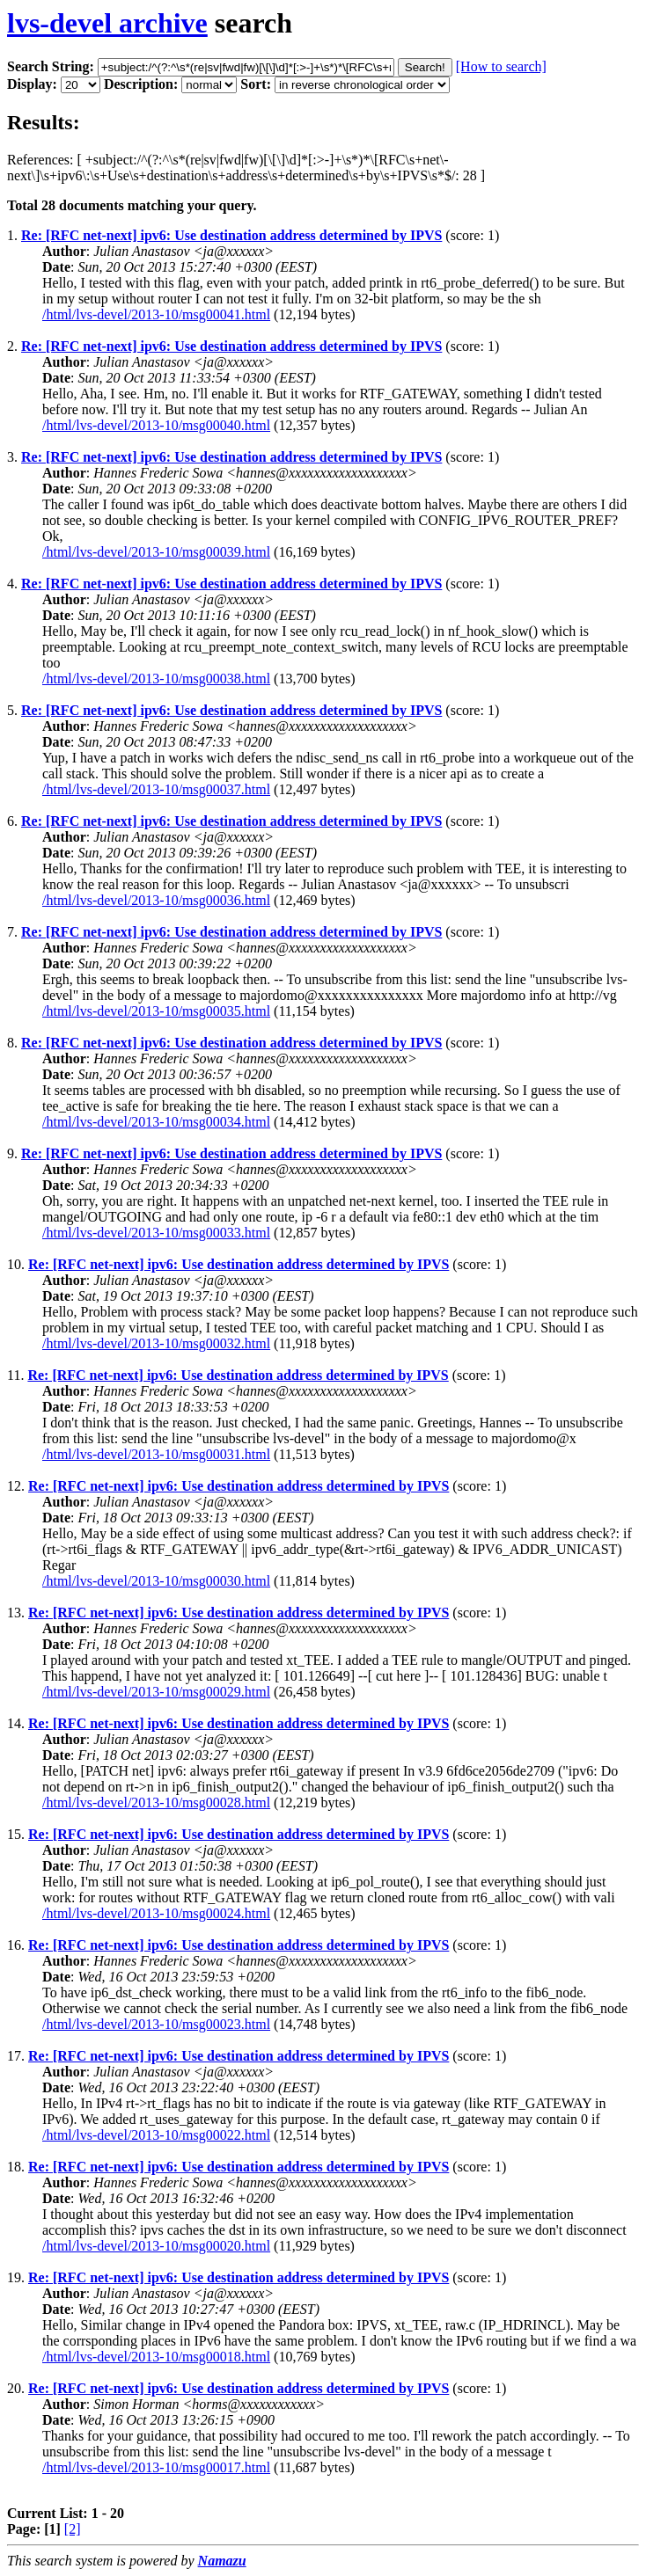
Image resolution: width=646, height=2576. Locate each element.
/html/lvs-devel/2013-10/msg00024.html (156, 1913)
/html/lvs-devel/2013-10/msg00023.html (156, 2024)
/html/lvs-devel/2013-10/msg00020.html (156, 2245)
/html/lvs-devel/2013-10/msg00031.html (156, 1454)
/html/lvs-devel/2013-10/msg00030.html (156, 1580)
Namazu (222, 2560)
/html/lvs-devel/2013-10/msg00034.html (156, 1121)
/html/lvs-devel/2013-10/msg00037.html (156, 789)
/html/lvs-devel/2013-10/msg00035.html (156, 1010)
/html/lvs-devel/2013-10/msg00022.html (156, 2134)
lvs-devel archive (107, 23)
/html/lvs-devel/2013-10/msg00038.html (156, 678)
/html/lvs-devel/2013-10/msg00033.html (156, 1232)
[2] (72, 2528)
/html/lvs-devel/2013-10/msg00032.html (156, 1343)
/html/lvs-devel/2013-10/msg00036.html (156, 900)
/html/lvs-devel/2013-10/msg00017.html (156, 2467)
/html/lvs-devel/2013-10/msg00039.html (156, 551)
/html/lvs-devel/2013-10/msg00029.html (156, 1691)
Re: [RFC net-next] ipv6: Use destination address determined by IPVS (231, 235)
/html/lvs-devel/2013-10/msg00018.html (156, 2356)
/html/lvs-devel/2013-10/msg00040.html (156, 425)
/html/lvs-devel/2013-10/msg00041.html (156, 314)
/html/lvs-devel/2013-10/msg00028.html (156, 1802)
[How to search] (501, 66)
